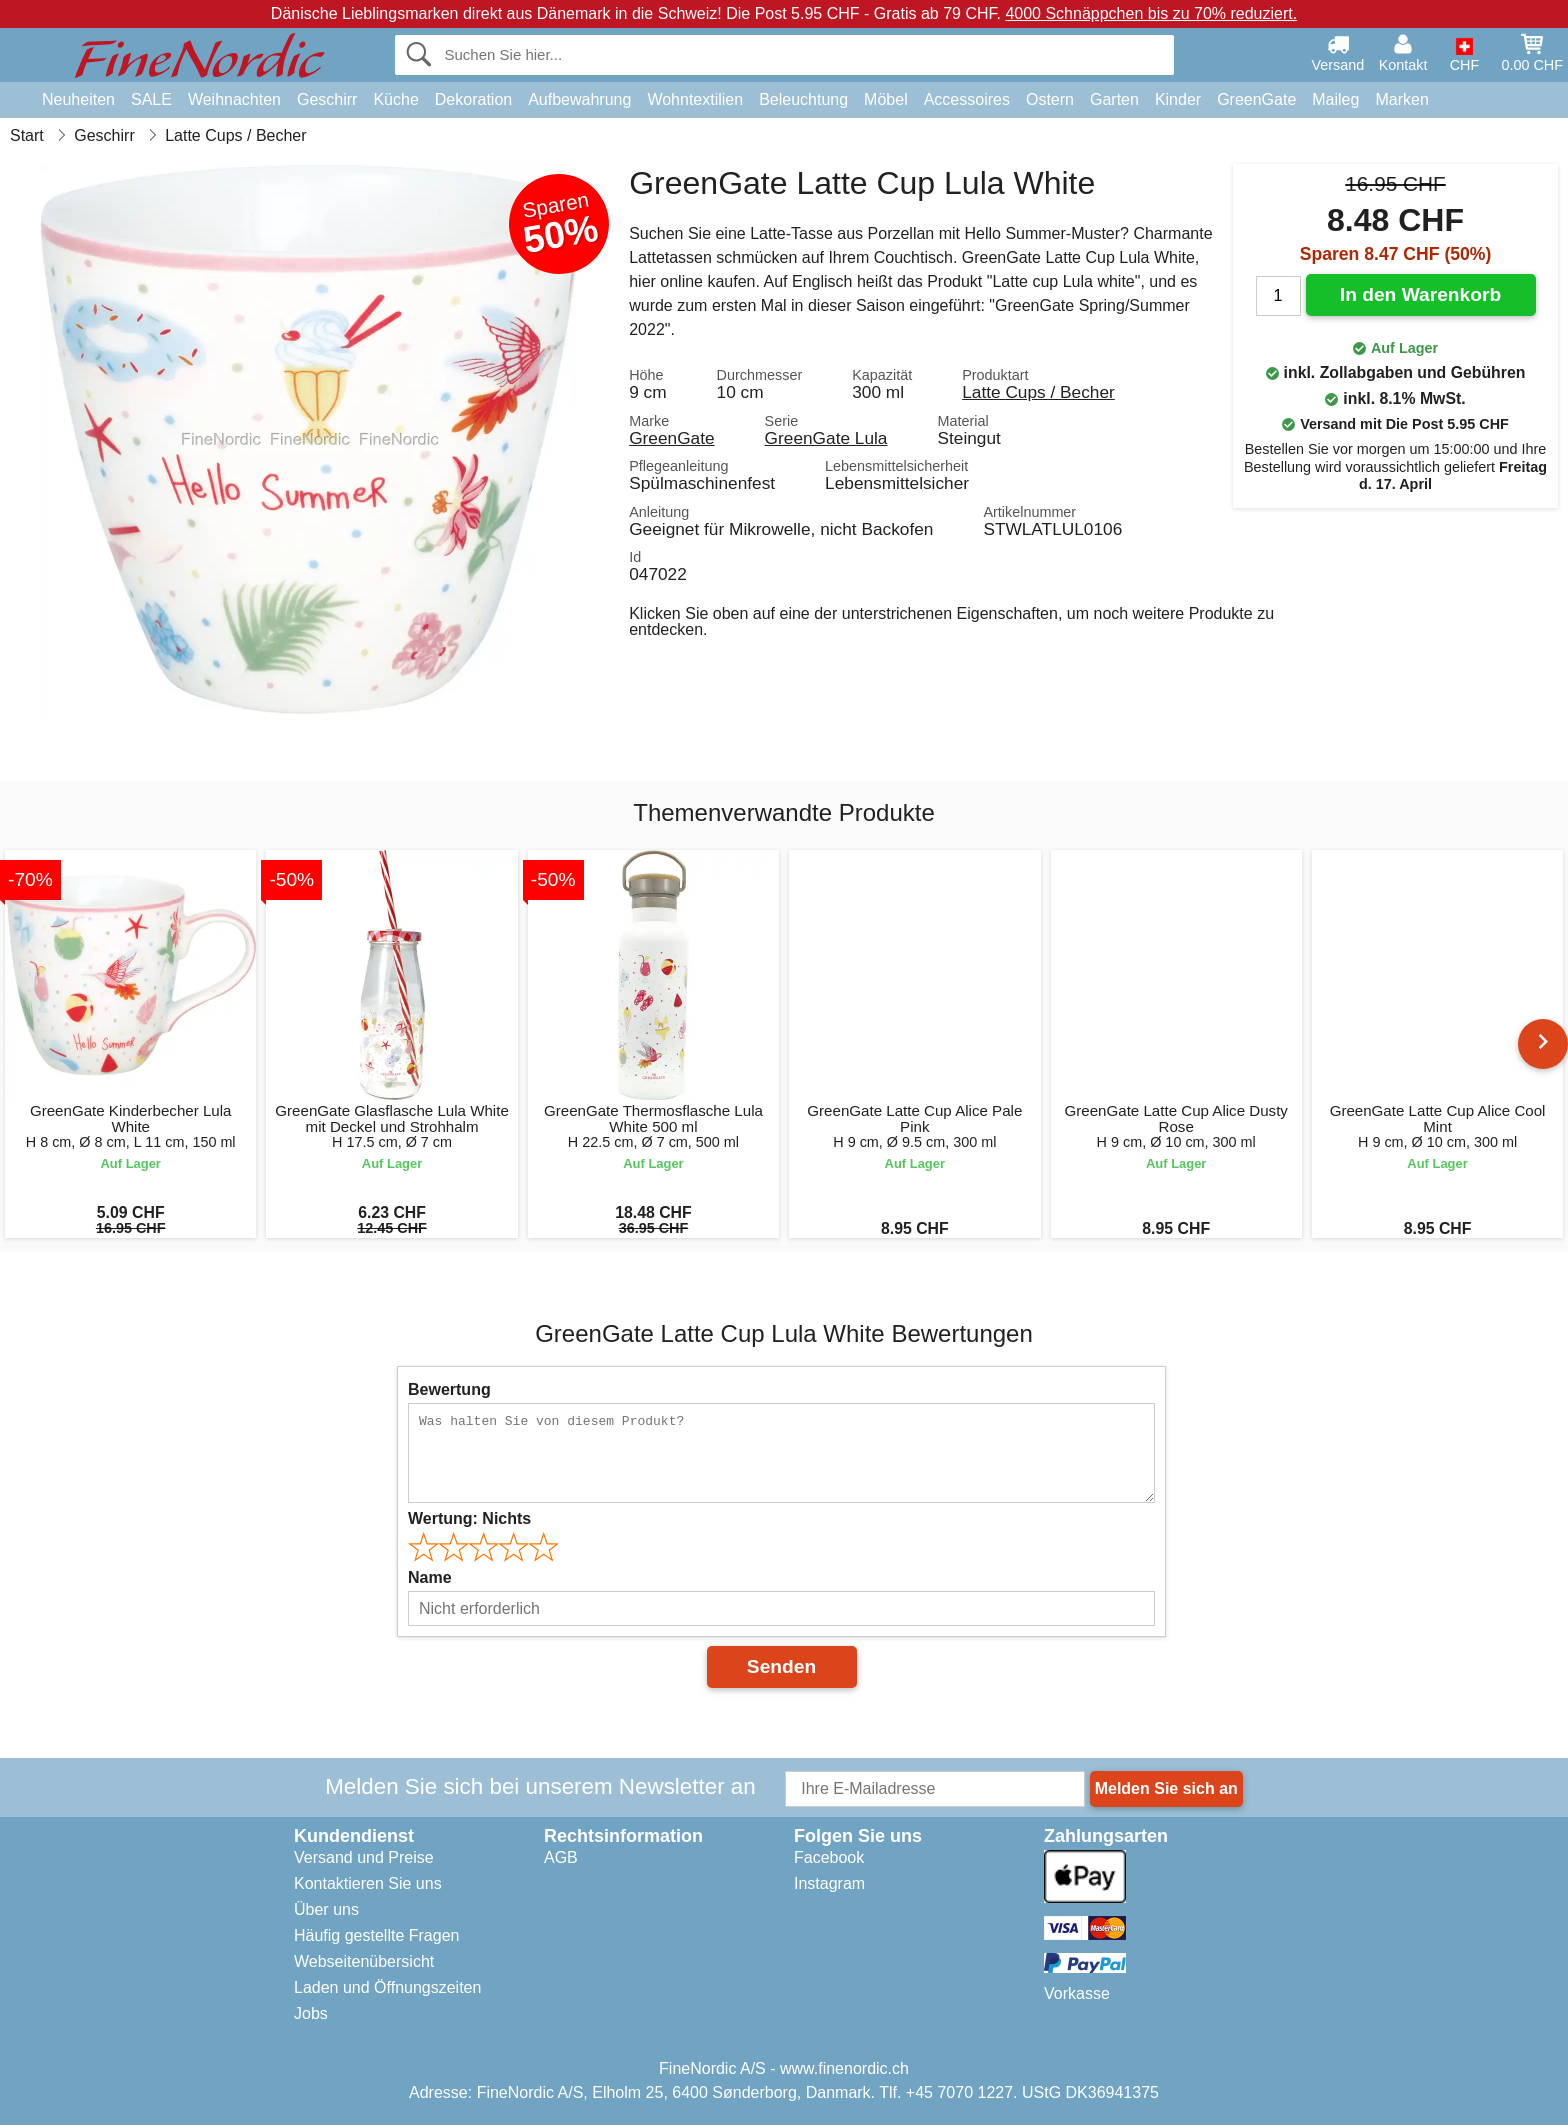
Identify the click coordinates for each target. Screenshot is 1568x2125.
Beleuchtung (803, 99)
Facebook (829, 1857)
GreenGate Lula (826, 438)
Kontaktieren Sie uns (368, 1883)
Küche (395, 99)
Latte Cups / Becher (1038, 392)
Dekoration (473, 99)
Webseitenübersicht (364, 1961)
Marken (1401, 99)
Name (430, 1577)
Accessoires (967, 99)
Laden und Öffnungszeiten (387, 1987)
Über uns (326, 1909)
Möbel (886, 99)
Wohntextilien (695, 99)
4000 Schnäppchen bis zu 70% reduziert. (1151, 13)
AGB (561, 1857)
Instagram (829, 1883)
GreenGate (1256, 99)
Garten (1114, 99)
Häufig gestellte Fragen (376, 1935)
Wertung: (469, 1518)
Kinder (1178, 99)
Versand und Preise (364, 1857)
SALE (151, 99)
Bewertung (449, 1389)
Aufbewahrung (579, 99)
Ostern (1050, 99)
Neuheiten (78, 99)
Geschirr (327, 99)
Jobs (311, 2013)
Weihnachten (234, 99)
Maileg (1335, 99)
